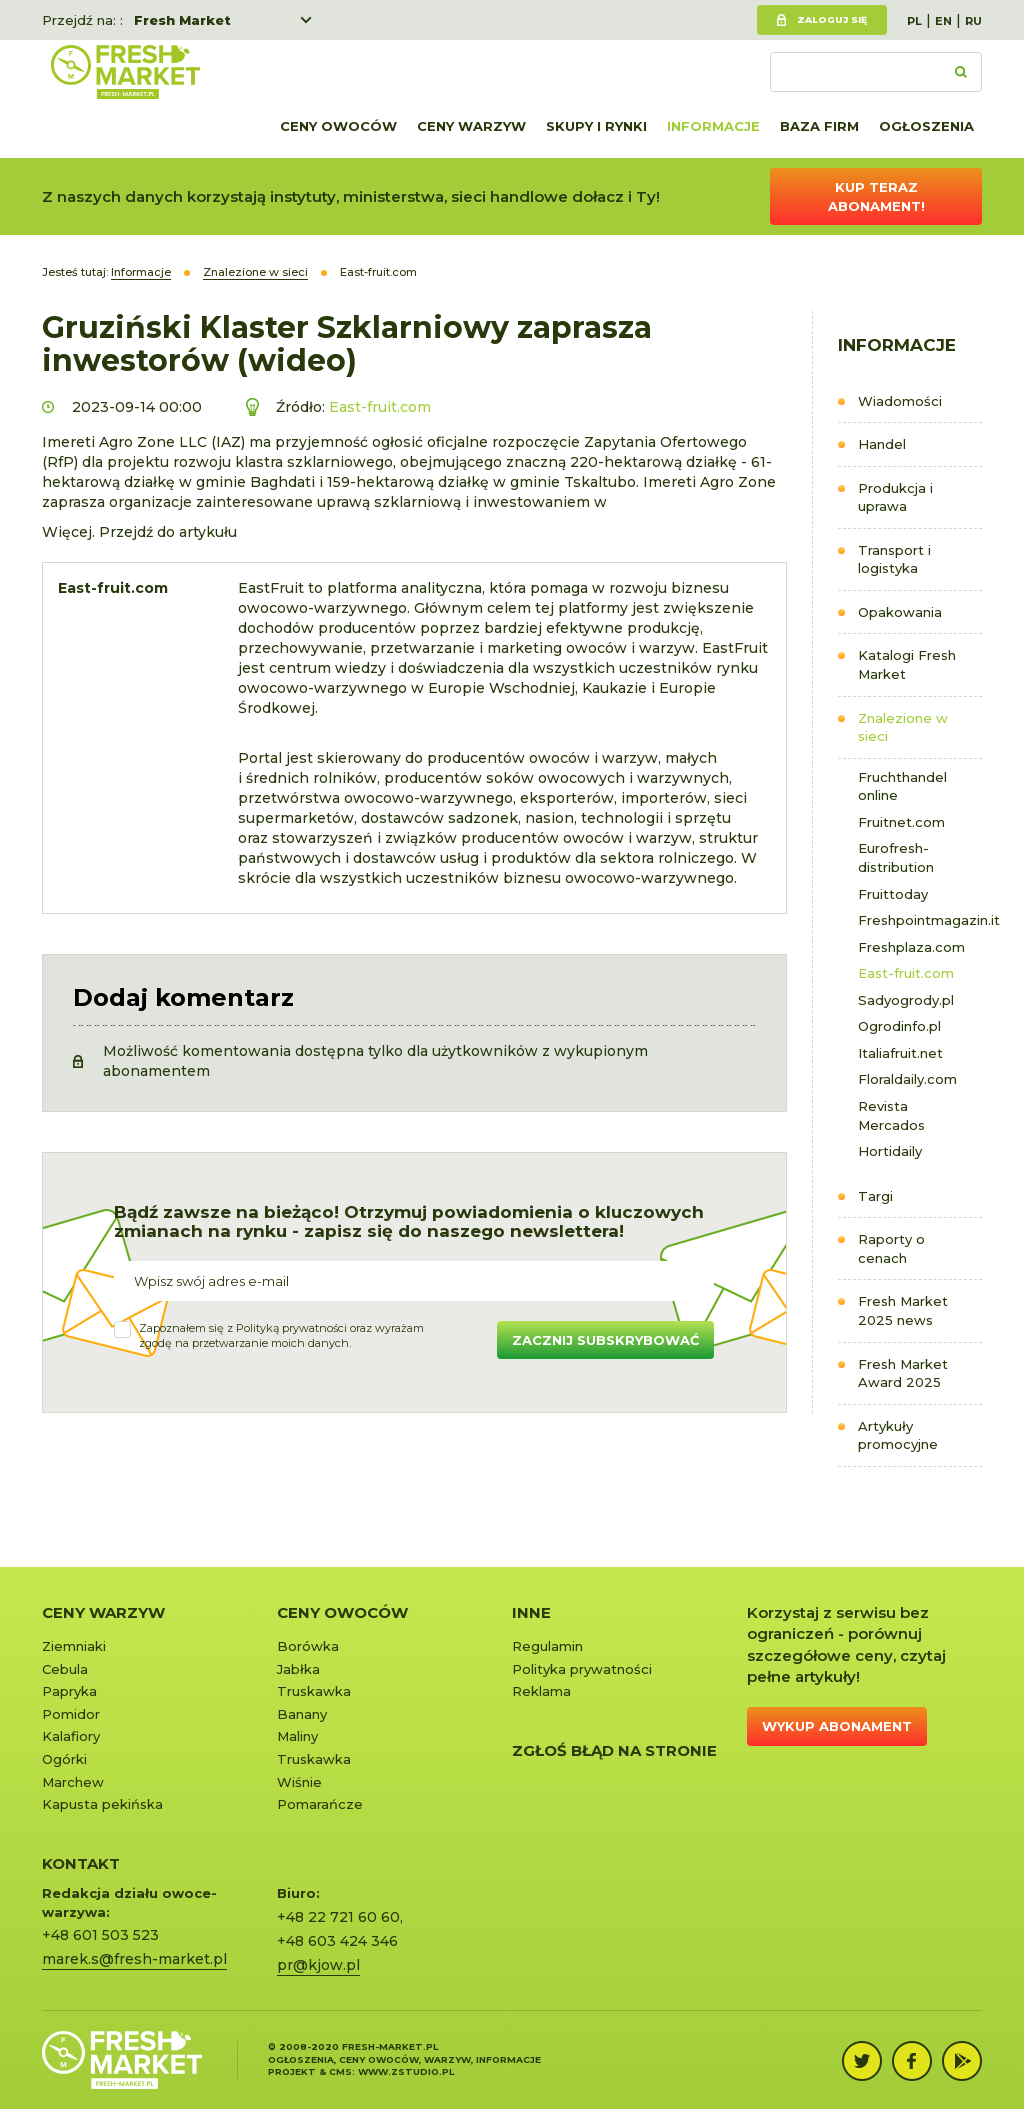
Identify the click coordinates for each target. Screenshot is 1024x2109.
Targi (875, 1196)
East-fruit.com (906, 973)
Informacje (713, 126)
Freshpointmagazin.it (920, 920)
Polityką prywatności (291, 1328)
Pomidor (71, 1714)
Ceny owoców (338, 126)
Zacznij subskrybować (605, 1340)
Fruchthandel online (902, 786)
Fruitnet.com (901, 822)
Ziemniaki (74, 1646)
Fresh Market (182, 20)
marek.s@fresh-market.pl (134, 1959)
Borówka (308, 1646)
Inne (531, 1612)
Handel (882, 444)
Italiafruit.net (900, 1053)
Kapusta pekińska (102, 1804)
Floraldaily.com (907, 1079)
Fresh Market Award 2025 (903, 1373)
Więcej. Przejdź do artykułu (139, 532)
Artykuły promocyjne (898, 1435)
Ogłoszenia (926, 126)
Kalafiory (71, 1736)
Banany (302, 1714)
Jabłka (298, 1669)
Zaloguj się (832, 19)
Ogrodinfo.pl (899, 1026)
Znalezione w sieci (903, 727)
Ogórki (64, 1759)
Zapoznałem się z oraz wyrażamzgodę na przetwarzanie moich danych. (281, 1336)
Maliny (297, 1736)
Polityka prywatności (582, 1669)
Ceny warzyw (471, 126)
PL (914, 21)
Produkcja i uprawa (895, 497)
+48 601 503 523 (100, 1935)
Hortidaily (890, 1151)
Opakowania (900, 612)
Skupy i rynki (596, 126)
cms (340, 2071)
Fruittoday (893, 894)
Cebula (65, 1669)
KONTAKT (81, 1863)
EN (943, 21)
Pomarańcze (320, 1804)
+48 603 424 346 (337, 1941)
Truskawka (314, 1691)
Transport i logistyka (894, 559)
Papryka (69, 1691)
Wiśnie (299, 1782)
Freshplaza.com (911, 947)
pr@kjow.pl (318, 1965)
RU (973, 21)
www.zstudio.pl (406, 2071)
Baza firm (819, 126)
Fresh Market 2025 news (903, 1310)
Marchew (73, 1782)
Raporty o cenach (891, 1248)
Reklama (541, 1691)
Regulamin (547, 1646)
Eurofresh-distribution (896, 857)
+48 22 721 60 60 (338, 1917)
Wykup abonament (837, 1726)
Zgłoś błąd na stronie (614, 1750)
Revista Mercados (891, 1115)
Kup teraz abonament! (876, 196)
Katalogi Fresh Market (907, 664)
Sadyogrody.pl (906, 1000)
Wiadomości (900, 401)
